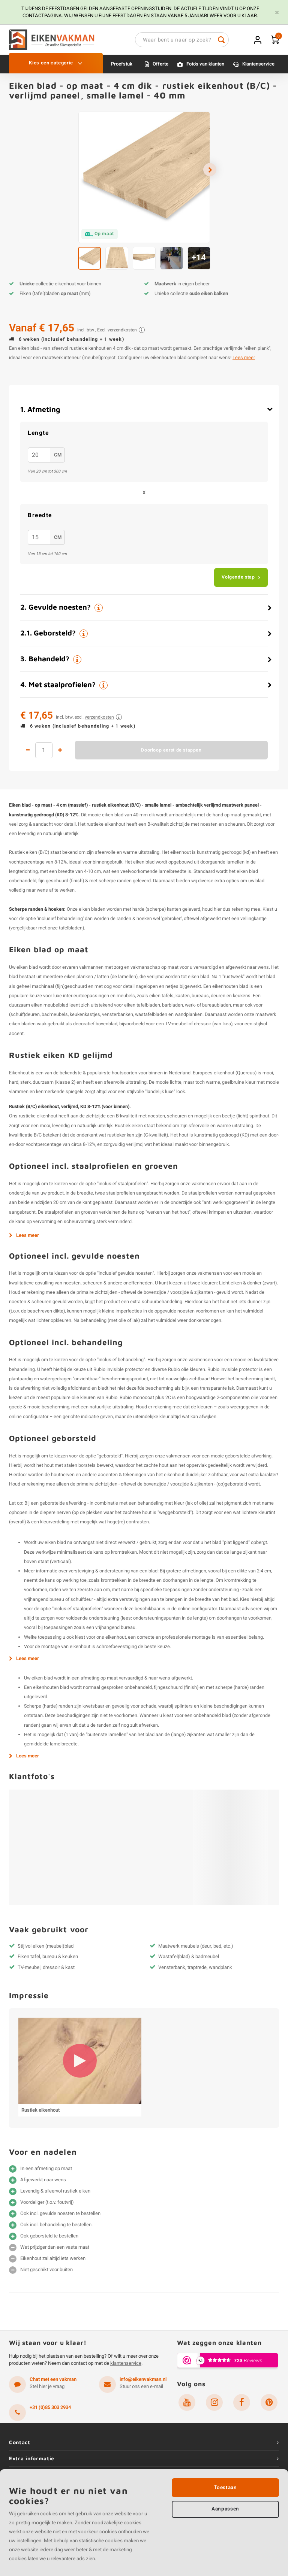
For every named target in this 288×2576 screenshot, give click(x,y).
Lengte (38, 437)
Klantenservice (258, 67)
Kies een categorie (55, 66)
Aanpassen (225, 2510)
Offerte (160, 67)
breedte (40, 519)
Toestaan (225, 2487)
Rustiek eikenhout (40, 2113)
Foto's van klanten (205, 67)
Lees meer (243, 361)
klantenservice (125, 2366)
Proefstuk (121, 67)
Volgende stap (238, 580)
